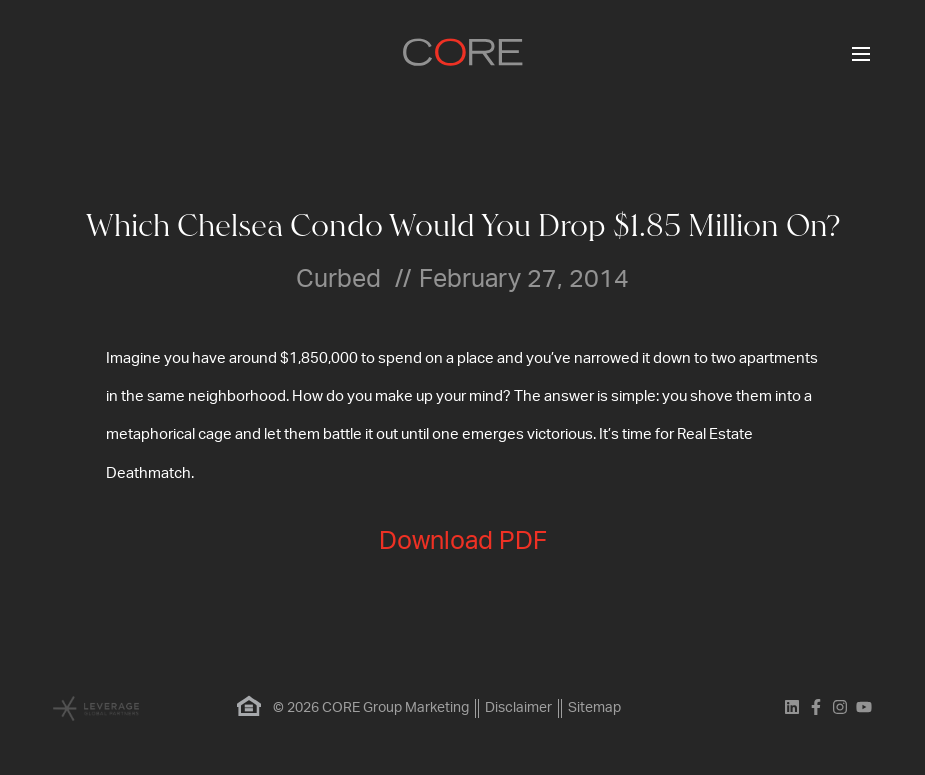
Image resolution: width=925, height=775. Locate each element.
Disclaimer (518, 708)
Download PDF (463, 541)
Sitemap (594, 708)
